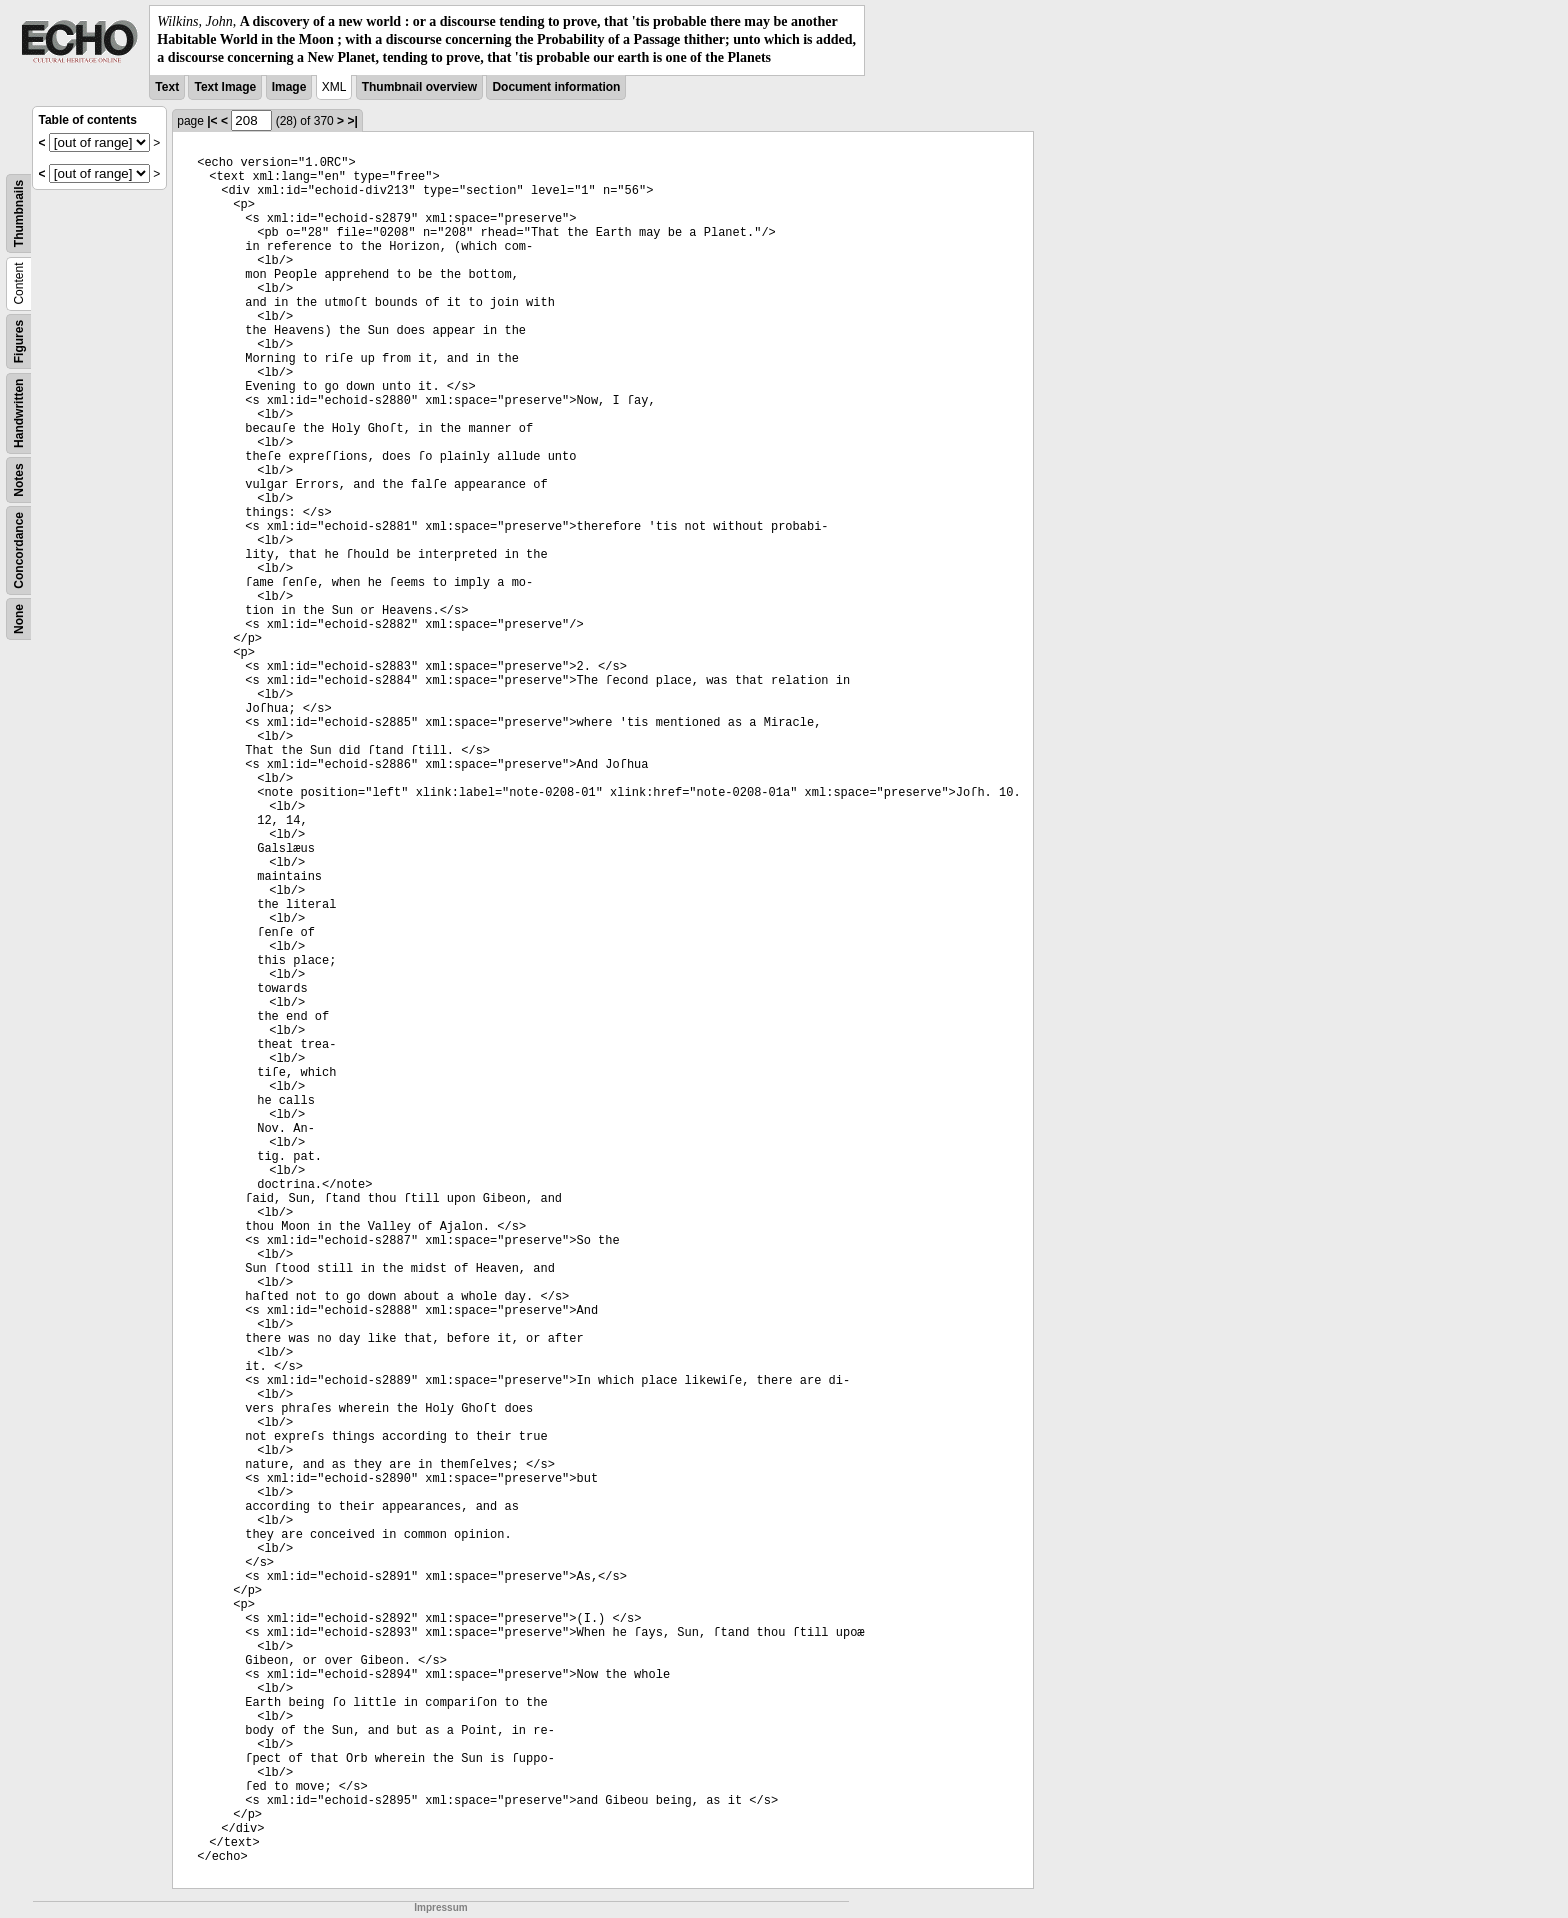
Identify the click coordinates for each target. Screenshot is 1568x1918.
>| (352, 121)
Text (167, 87)
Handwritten (19, 412)
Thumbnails (19, 212)
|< (212, 121)
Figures (19, 340)
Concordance (19, 550)
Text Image (225, 87)
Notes (19, 479)
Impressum (440, 1907)
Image (289, 87)
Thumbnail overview (419, 87)
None (19, 619)
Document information (556, 87)
